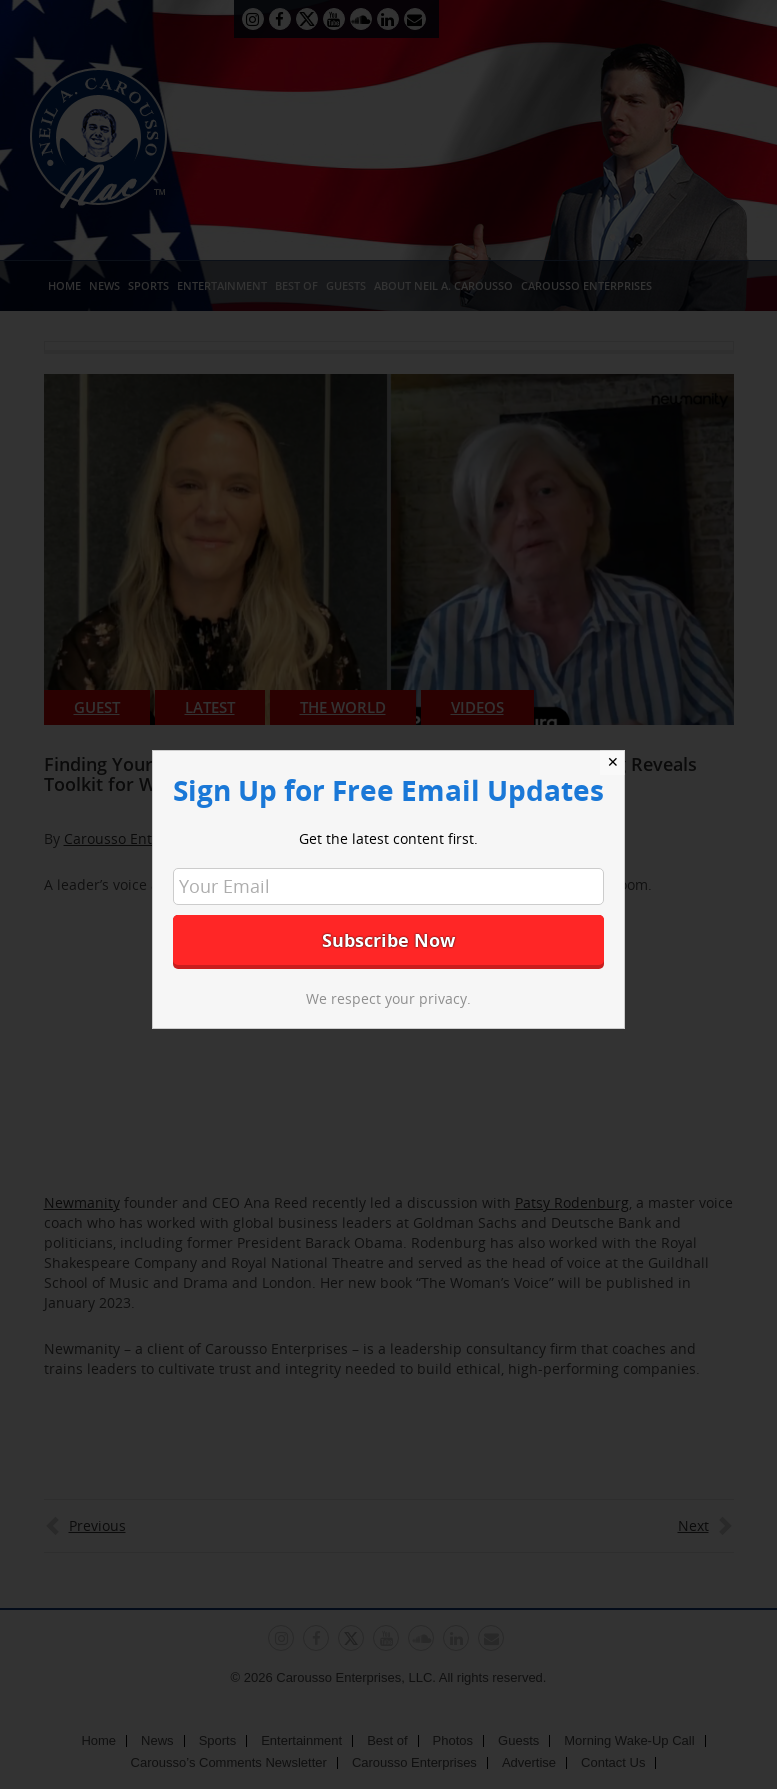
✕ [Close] (613, 762)
